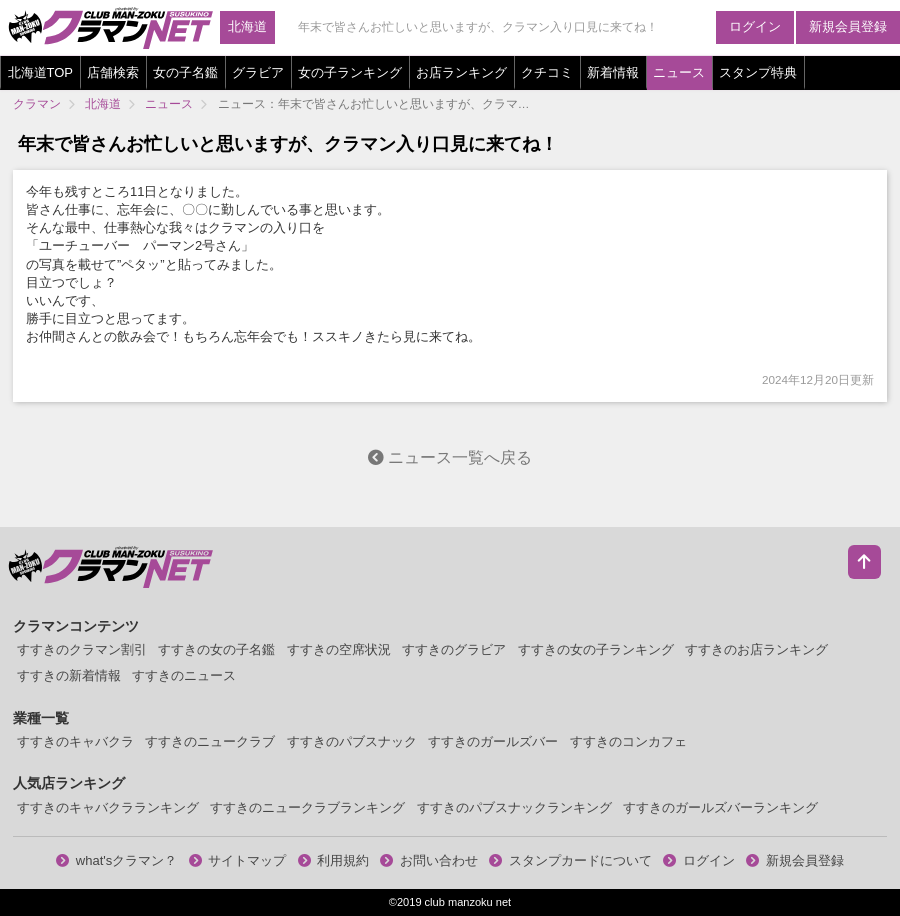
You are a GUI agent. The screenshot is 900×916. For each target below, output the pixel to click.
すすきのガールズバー (493, 741)
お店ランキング (461, 72)
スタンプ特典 (758, 72)
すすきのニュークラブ (210, 741)
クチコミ (547, 72)
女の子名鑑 (185, 72)
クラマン (37, 103)
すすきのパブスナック (352, 741)
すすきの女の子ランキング (596, 649)
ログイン (755, 26)
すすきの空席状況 (339, 649)
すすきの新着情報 (69, 675)
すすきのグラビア (454, 649)
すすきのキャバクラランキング (108, 807)
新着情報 (613, 72)
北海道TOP (41, 72)
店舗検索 (113, 72)
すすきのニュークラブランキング (307, 807)
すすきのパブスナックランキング (514, 807)
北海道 (247, 26)
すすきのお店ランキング (756, 649)
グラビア (258, 72)
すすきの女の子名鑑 (216, 649)
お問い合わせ (429, 860)
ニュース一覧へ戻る (450, 457)
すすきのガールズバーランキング (720, 807)
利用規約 (334, 860)
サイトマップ (238, 860)
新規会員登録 (848, 26)
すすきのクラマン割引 (82, 649)
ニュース (679, 72)
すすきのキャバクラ (75, 741)
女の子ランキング (350, 72)
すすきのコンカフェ (628, 741)
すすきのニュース (184, 675)
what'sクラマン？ (116, 860)
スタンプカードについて (570, 860)
